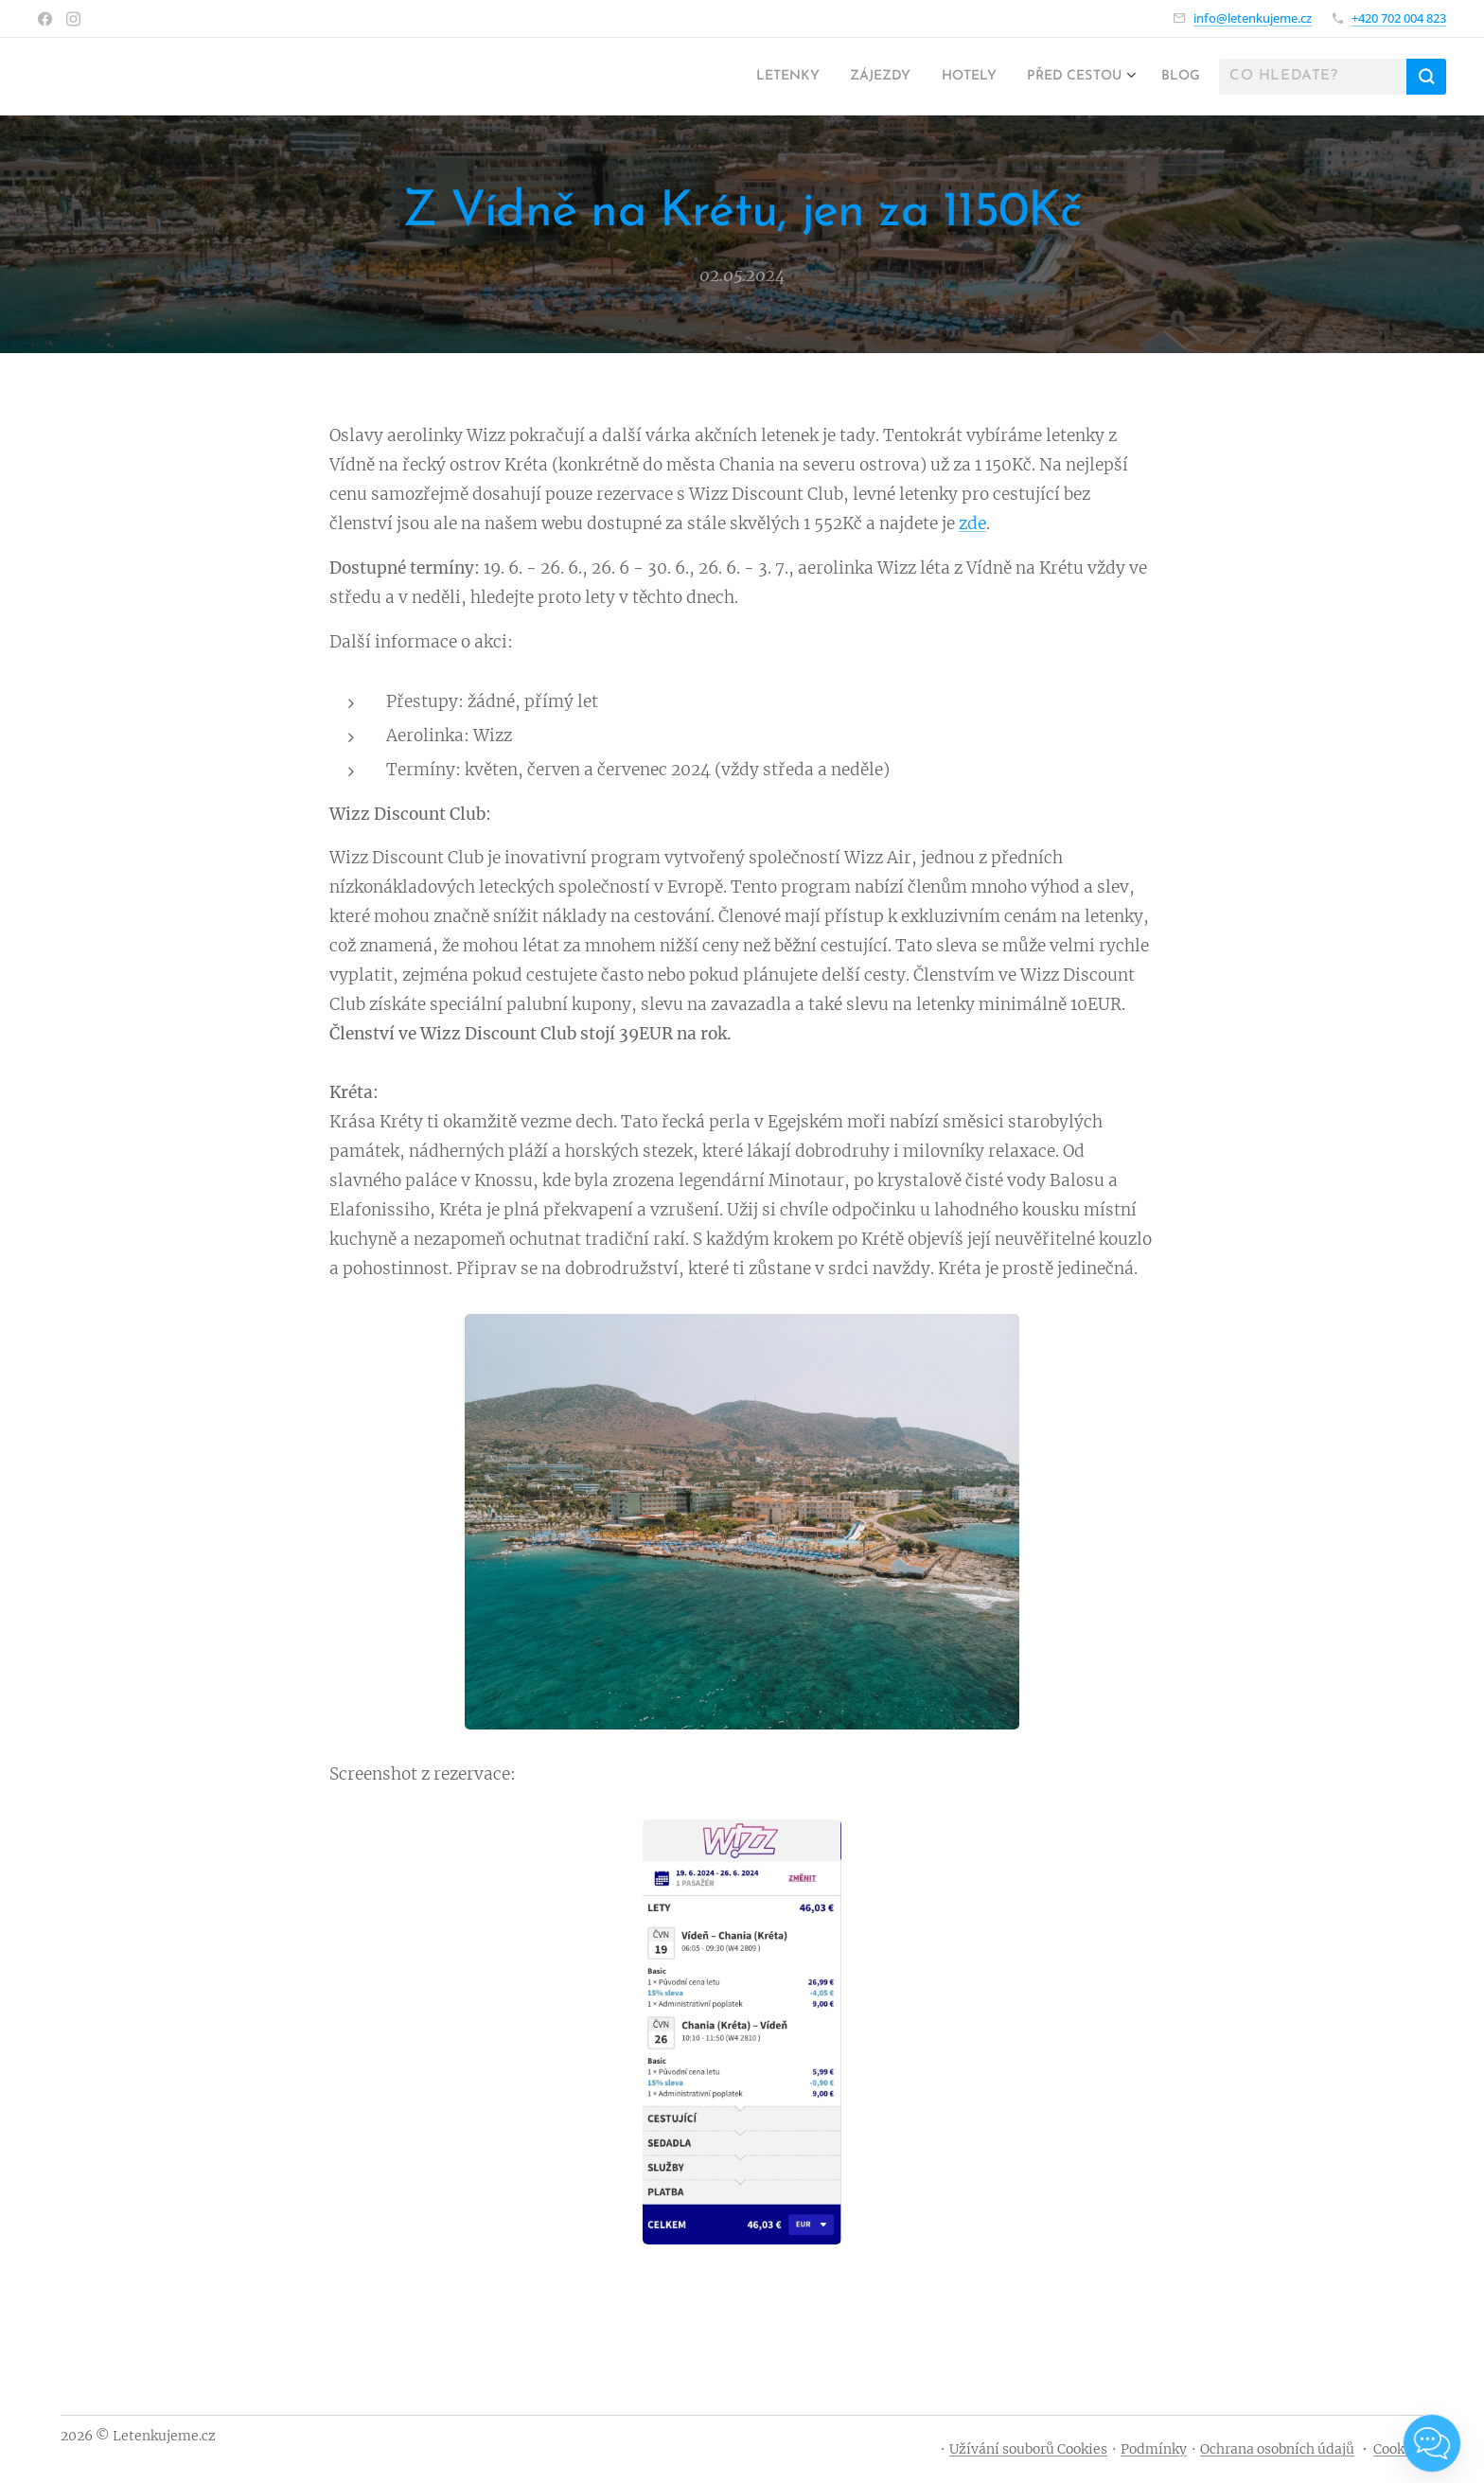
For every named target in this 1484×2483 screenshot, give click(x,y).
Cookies (1398, 2448)
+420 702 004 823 (1399, 18)
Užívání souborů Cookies (1028, 2448)
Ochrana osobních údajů (1277, 2448)
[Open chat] (1432, 2443)
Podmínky (1154, 2448)
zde (972, 522)
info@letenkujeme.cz (1252, 18)
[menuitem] (750, 76)
